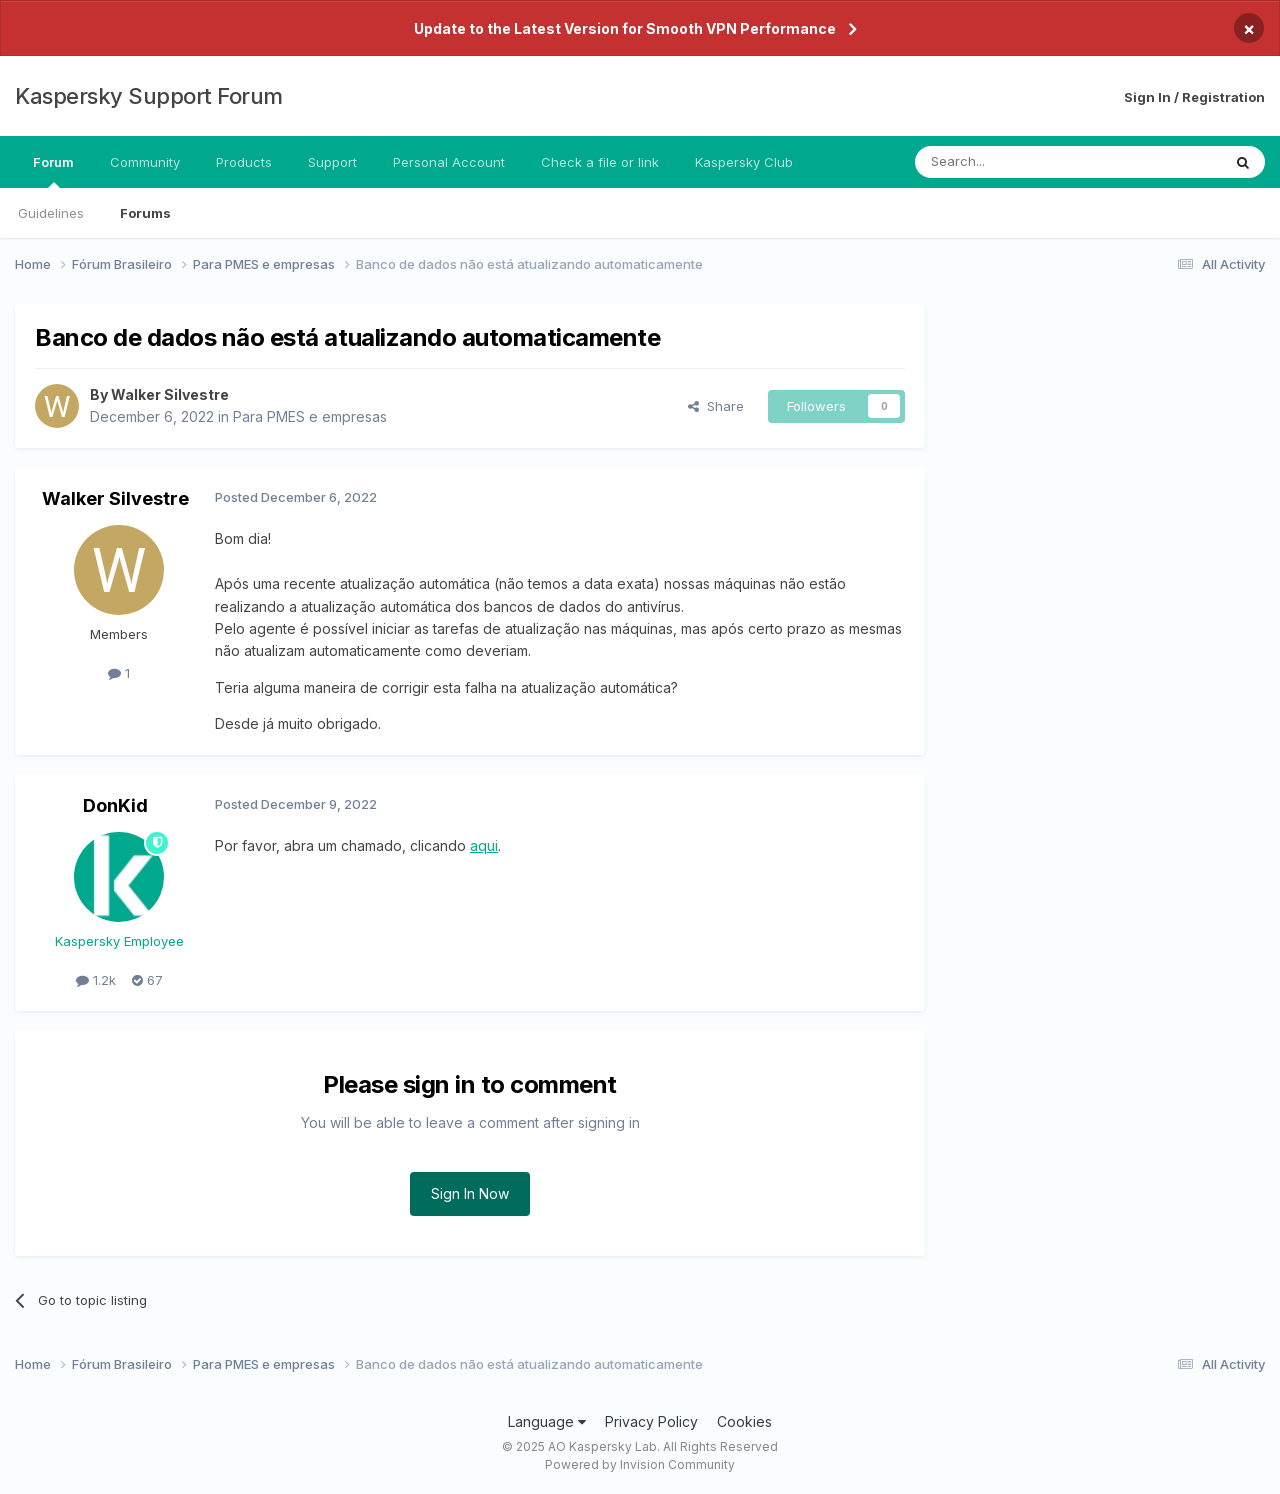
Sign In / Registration (1194, 97)
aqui (484, 845)
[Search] (1017, 162)
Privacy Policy (651, 1421)
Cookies (744, 1421)
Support (332, 162)
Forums (145, 213)
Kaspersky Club (744, 162)
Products (244, 162)
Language (547, 1421)
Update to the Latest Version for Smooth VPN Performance (625, 28)
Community (145, 162)
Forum (53, 171)
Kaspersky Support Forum (149, 96)
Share (716, 406)
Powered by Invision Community (640, 1464)
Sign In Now (470, 1193)
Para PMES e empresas (310, 416)
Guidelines (51, 213)
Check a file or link (600, 162)
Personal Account (449, 162)
